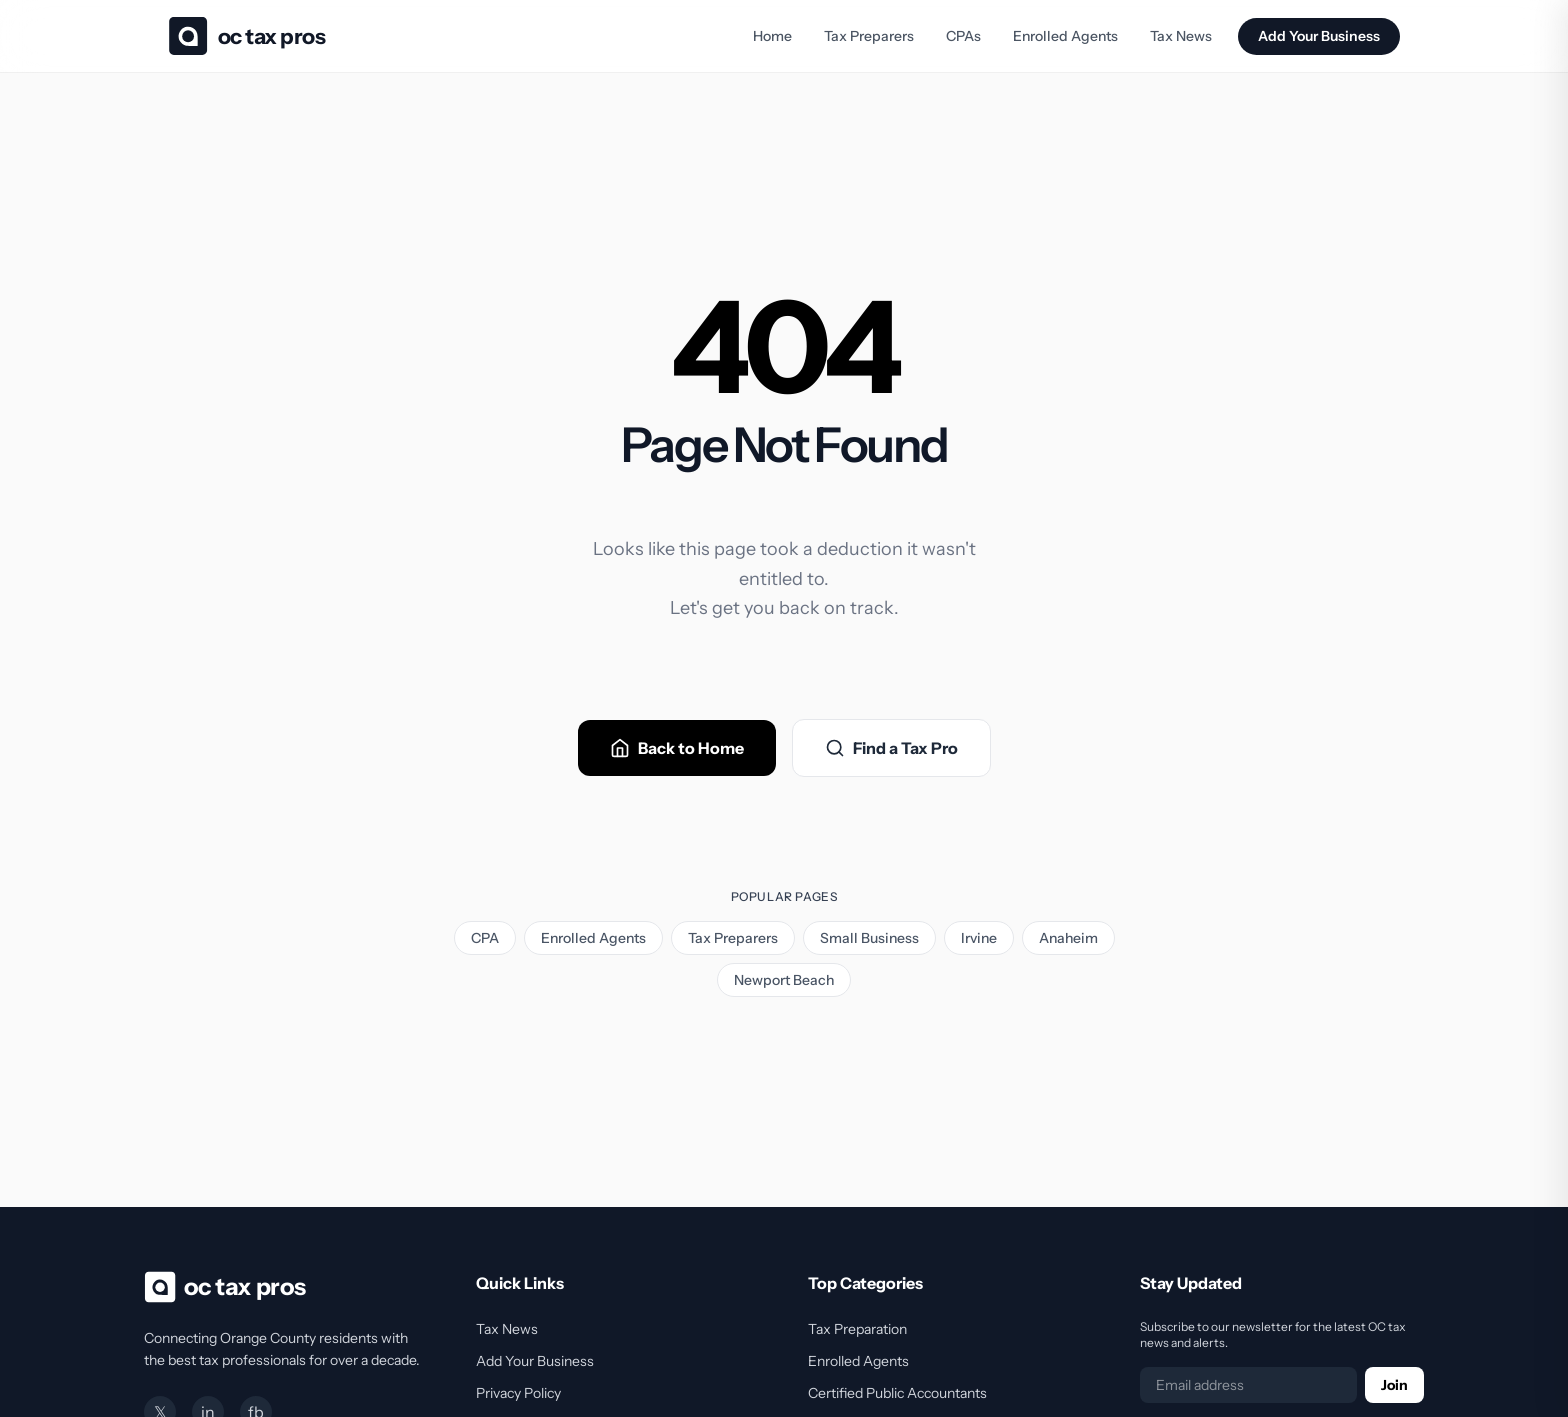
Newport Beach (784, 980)
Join (1394, 1385)
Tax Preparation (857, 1329)
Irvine (979, 938)
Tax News (1181, 36)
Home (772, 36)
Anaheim (1068, 938)
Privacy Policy (518, 1393)
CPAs (963, 36)
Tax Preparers (869, 36)
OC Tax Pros (271, 36)
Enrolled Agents (1065, 36)
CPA (485, 938)
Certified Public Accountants (897, 1393)
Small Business (869, 938)
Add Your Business (1319, 36)
